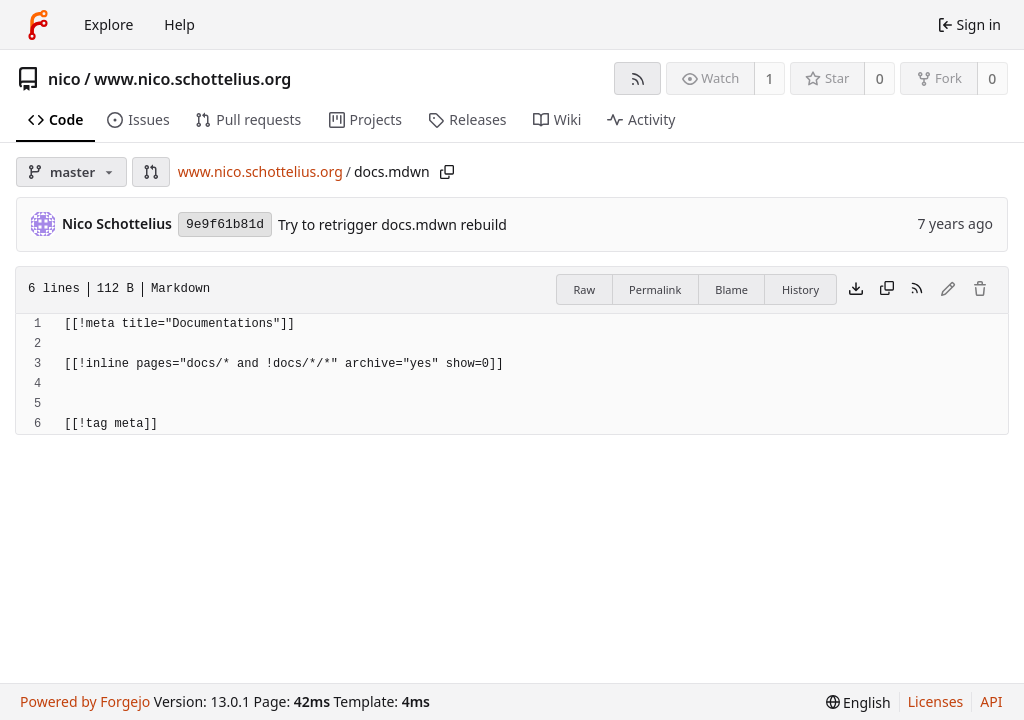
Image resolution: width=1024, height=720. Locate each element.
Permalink (655, 289)
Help (179, 24)
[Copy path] (447, 172)
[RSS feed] (637, 78)
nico (64, 79)
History (800, 289)
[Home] (38, 25)
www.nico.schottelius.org (192, 79)
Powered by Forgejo (85, 701)
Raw (584, 289)
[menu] (858, 702)
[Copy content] (887, 290)
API (991, 701)
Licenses (936, 701)
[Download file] (856, 290)
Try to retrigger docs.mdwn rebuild (392, 224)
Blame (731, 289)
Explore (108, 24)
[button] (151, 172)
